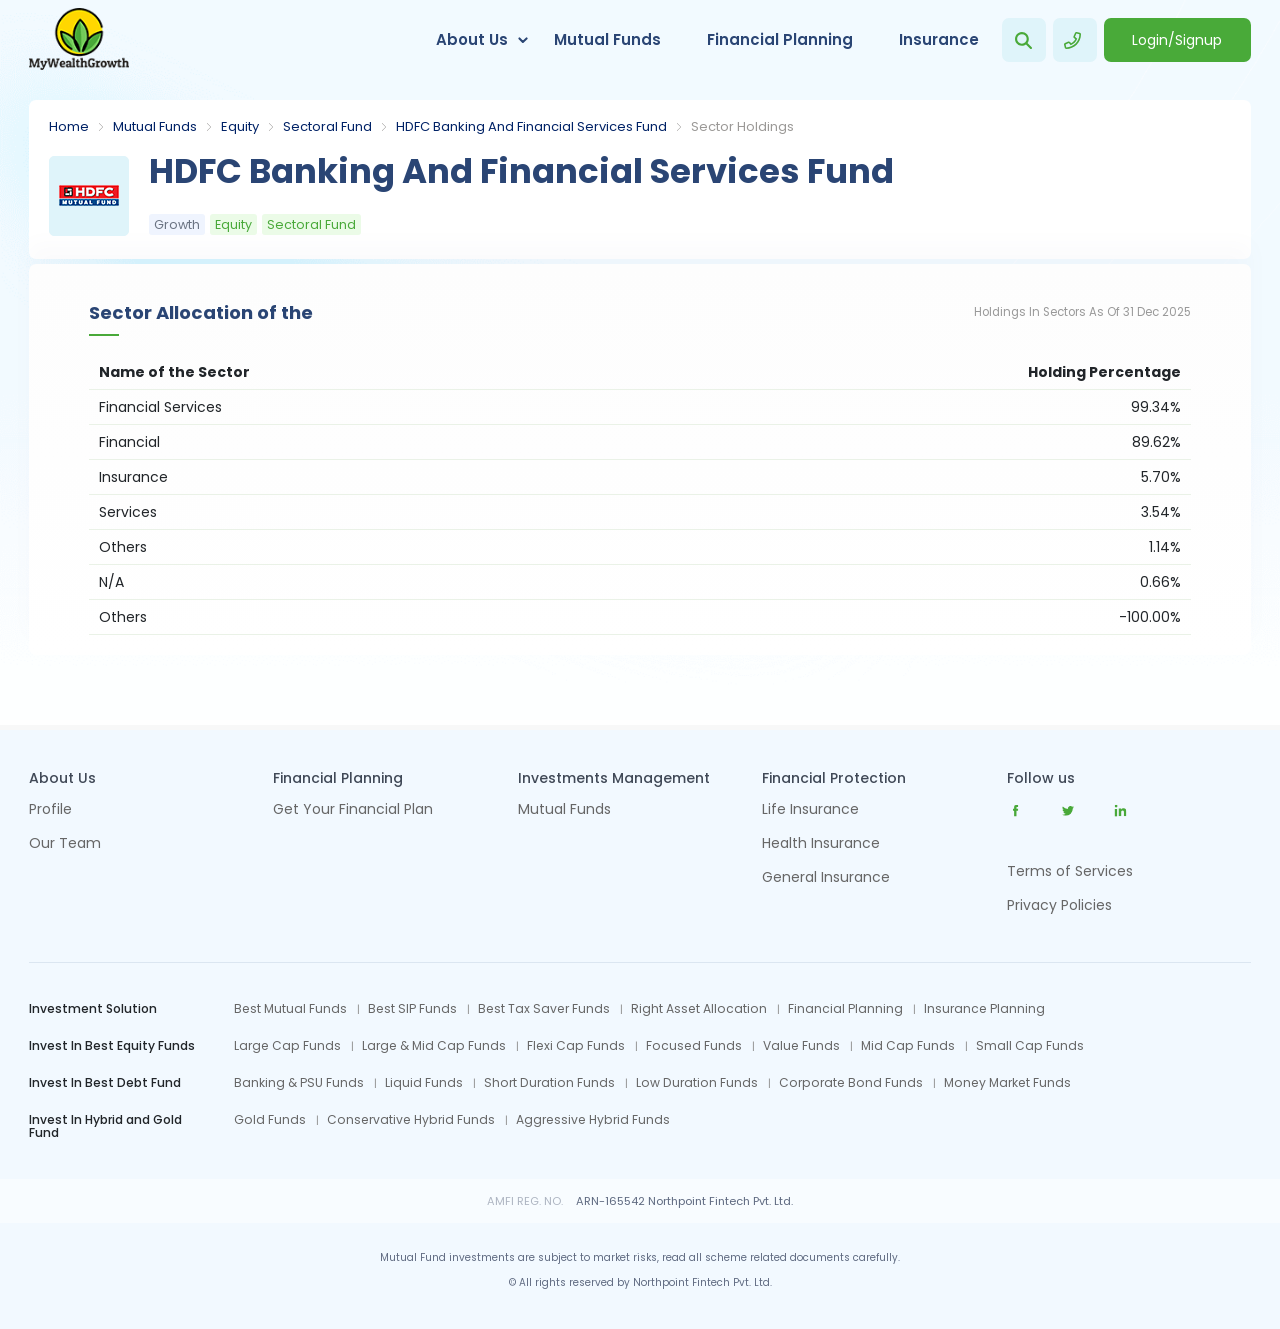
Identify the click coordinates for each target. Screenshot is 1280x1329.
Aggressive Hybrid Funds (593, 1120)
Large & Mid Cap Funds (434, 1046)
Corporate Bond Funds (851, 1083)
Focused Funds (694, 1046)
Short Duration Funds (549, 1083)
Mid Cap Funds (908, 1046)
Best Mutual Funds (290, 1009)
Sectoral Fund (327, 126)
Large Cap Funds (287, 1046)
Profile (50, 810)
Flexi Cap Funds (576, 1046)
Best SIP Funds (412, 1009)
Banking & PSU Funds (299, 1083)
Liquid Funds (424, 1083)
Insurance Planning (984, 1009)
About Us (472, 39)
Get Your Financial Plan (353, 810)
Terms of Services (1070, 871)
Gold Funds (270, 1120)
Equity (240, 126)
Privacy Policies (1059, 905)
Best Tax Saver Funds (544, 1009)
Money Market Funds (1007, 1083)
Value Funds (801, 1046)
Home (69, 126)
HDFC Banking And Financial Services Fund (531, 126)
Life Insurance (810, 810)
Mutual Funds (607, 39)
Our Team (65, 844)
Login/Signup (1177, 40)
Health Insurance (821, 844)
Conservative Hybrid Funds (411, 1120)
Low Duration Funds (697, 1083)
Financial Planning (780, 39)
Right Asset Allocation (699, 1009)
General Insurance (826, 878)
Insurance (939, 39)
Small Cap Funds (1030, 1046)
